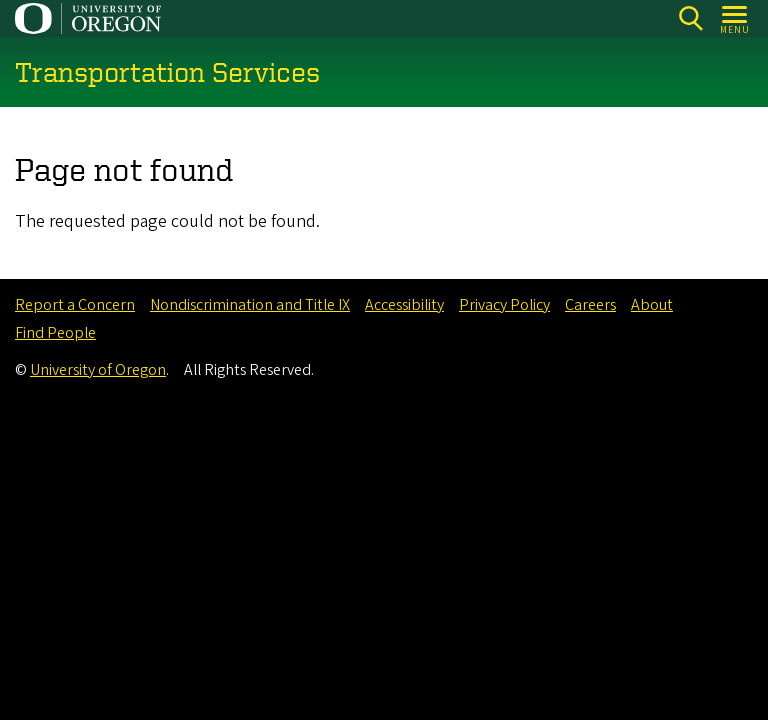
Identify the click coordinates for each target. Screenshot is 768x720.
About (652, 305)
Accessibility (404, 305)
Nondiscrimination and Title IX (250, 305)
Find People (55, 333)
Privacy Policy (504, 305)
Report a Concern (75, 305)
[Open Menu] (735, 18)
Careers (590, 305)
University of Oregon (98, 370)
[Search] (690, 18)
